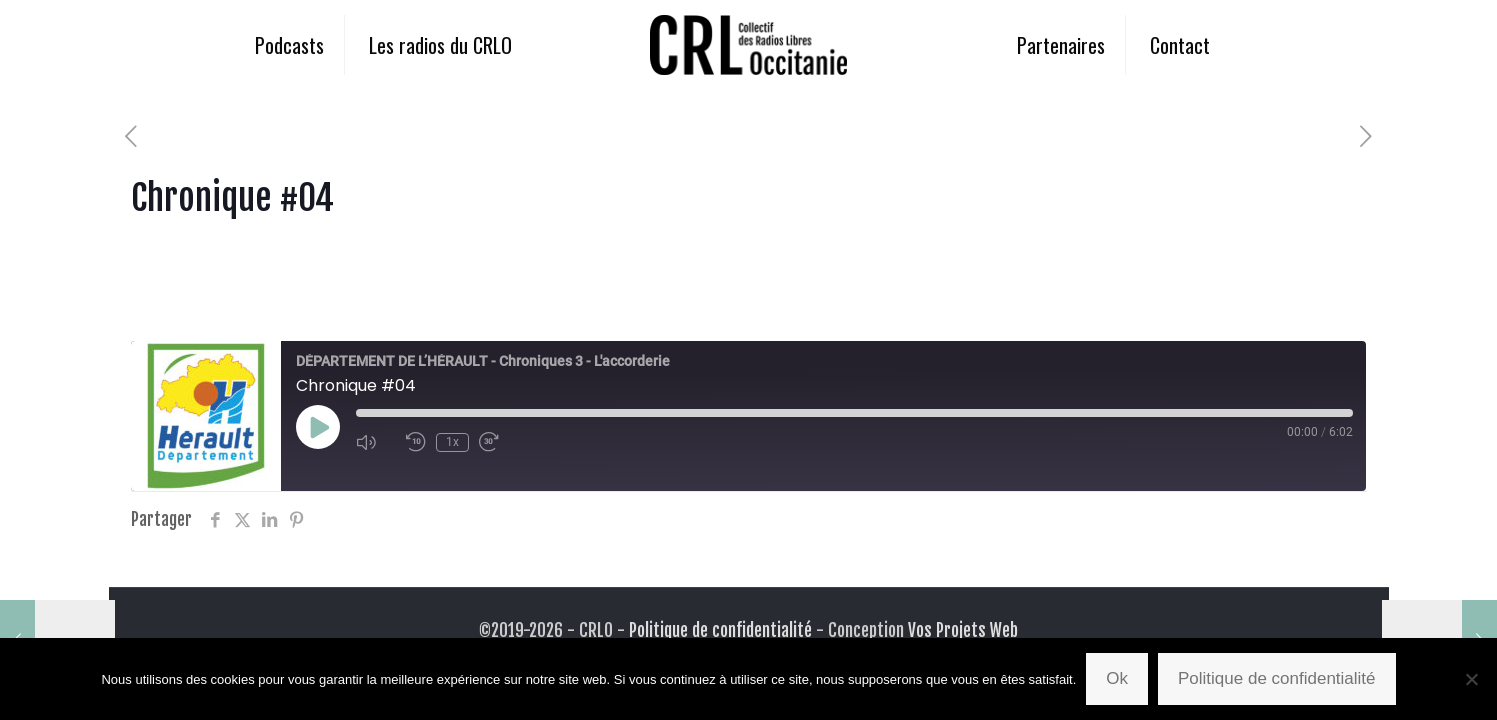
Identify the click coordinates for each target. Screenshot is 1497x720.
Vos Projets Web (963, 630)
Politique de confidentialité (720, 630)
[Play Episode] (318, 427)
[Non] (1472, 679)
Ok (1117, 678)
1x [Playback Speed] (452, 442)
